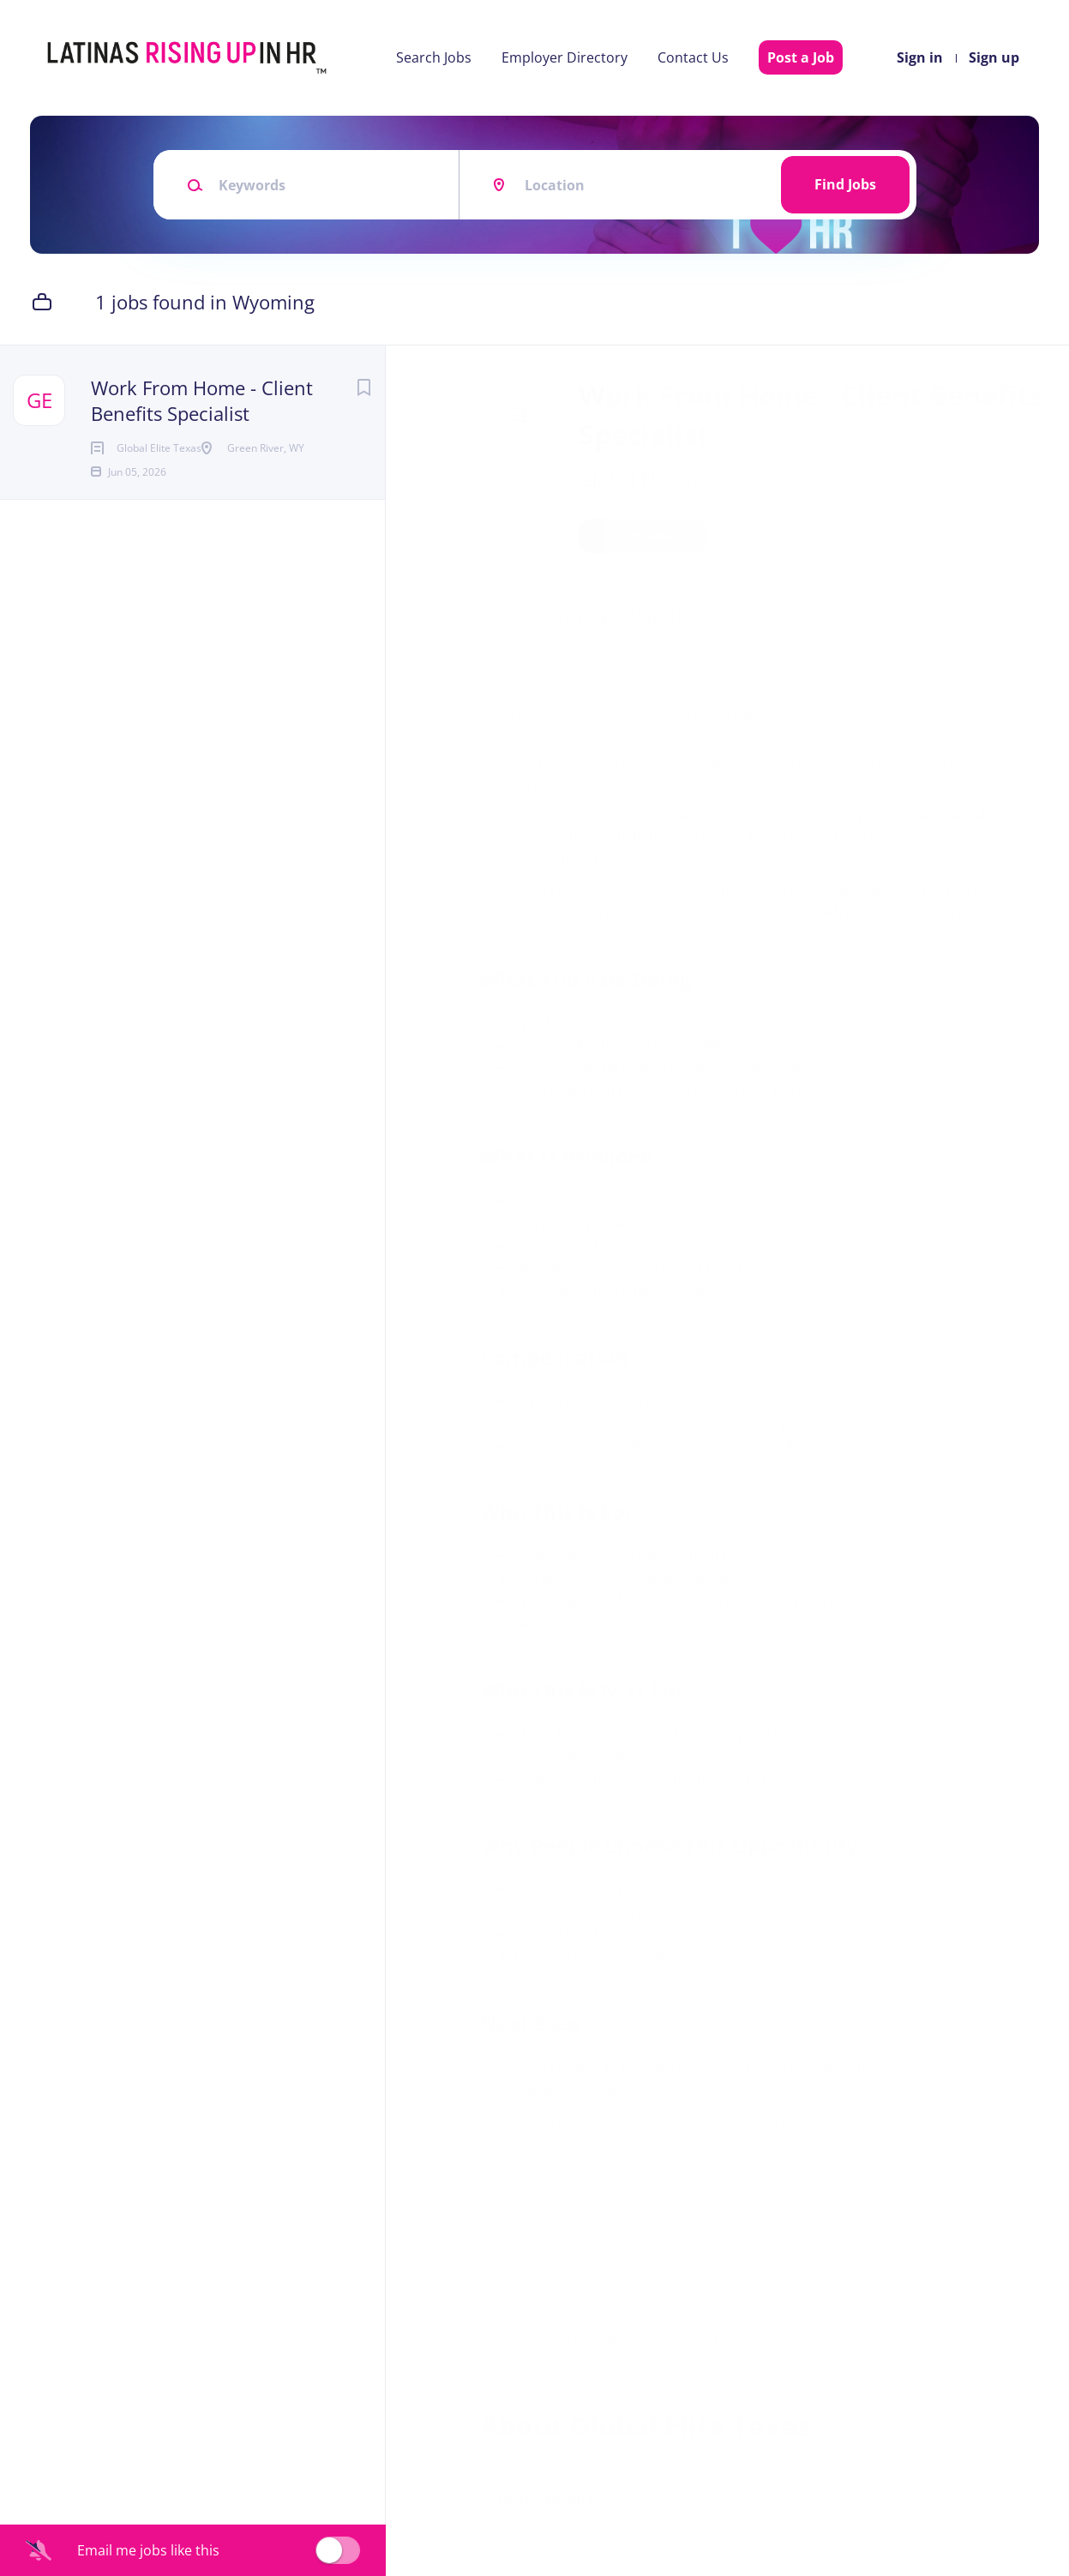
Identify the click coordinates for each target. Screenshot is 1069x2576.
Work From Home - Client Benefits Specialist (202, 400)
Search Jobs (433, 57)
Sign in (920, 57)
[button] (1031, 538)
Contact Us (693, 57)
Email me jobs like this (148, 2550)
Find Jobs (845, 184)
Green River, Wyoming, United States (603, 616)
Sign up (994, 57)
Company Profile (541, 2501)
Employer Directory (564, 57)
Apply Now (647, 535)
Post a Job (800, 57)
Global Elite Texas (660, 479)
